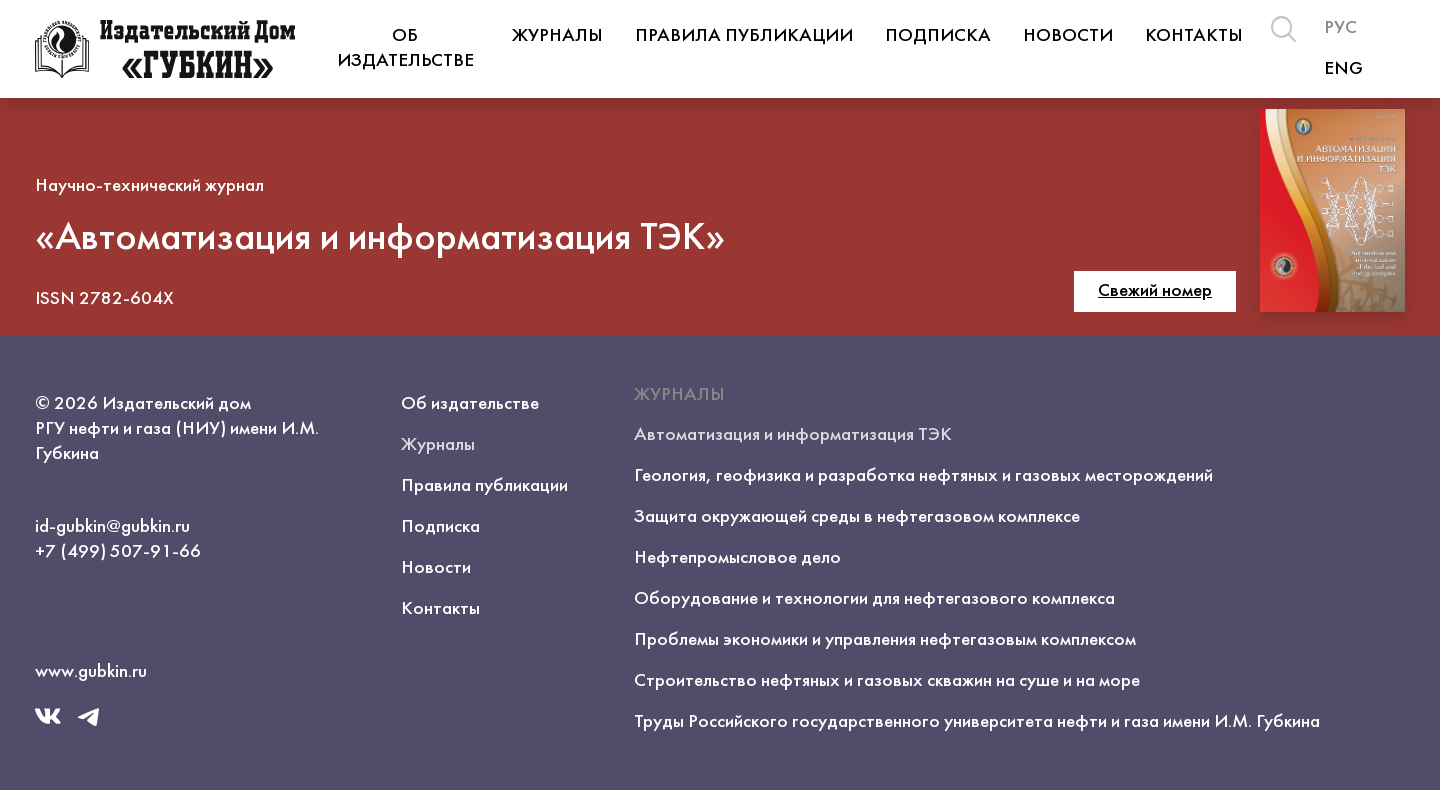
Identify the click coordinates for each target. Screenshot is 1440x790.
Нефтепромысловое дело (737, 558)
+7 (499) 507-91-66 (118, 552)
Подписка (938, 36)
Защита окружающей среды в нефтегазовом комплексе (857, 517)
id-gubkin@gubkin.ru (112, 527)
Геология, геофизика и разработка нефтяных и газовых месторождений (923, 476)
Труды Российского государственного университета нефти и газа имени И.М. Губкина (977, 722)
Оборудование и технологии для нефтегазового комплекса (874, 599)
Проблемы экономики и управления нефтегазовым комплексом (885, 640)
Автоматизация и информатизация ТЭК (793, 435)
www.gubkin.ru (91, 672)
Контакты (1194, 36)
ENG (1343, 69)
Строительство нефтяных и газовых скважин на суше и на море (887, 681)
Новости (1068, 36)
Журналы (557, 36)
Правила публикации (744, 36)
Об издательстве (405, 48)
